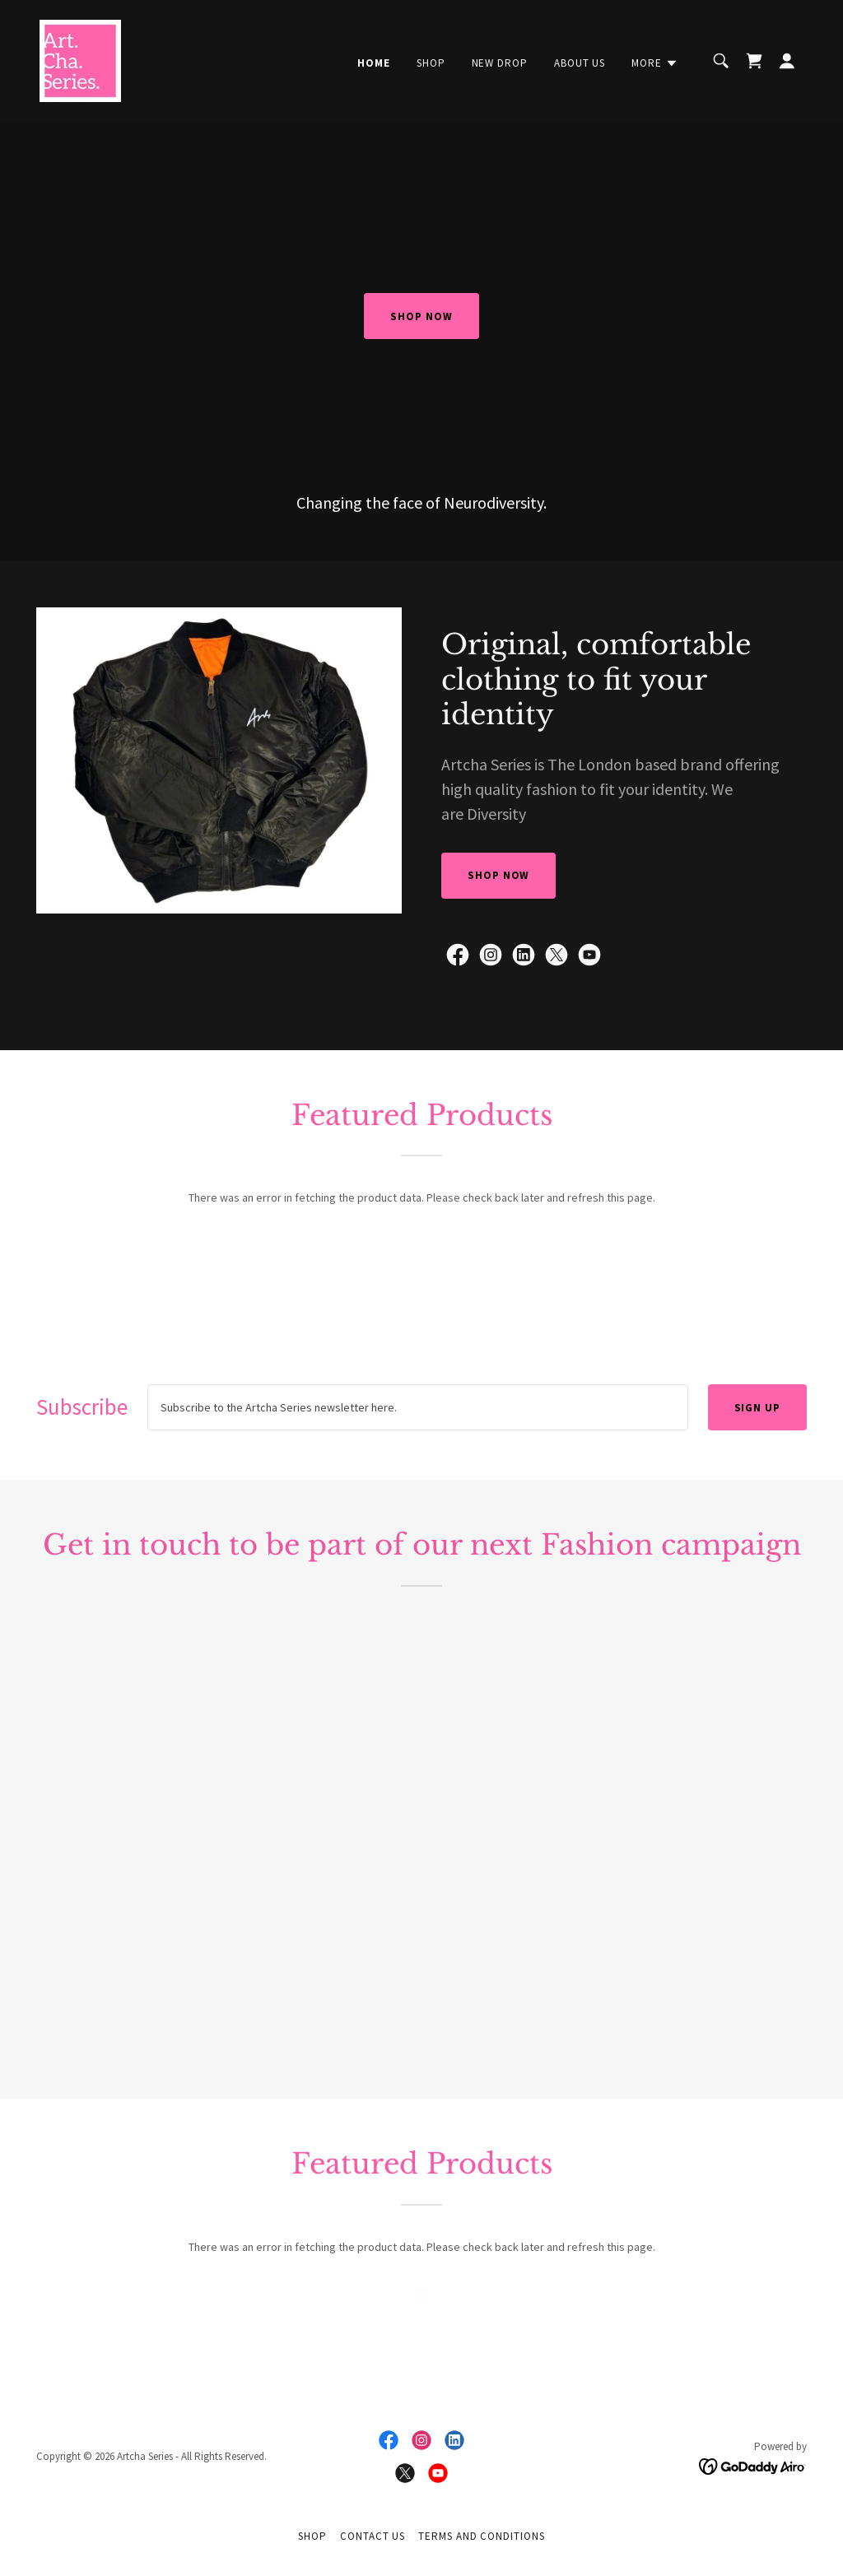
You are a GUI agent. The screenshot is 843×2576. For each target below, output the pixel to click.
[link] (80, 59)
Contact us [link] (372, 2536)
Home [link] (373, 63)
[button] (654, 63)
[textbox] (417, 1407)
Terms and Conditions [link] (481, 2536)
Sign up (757, 1408)
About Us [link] (579, 63)
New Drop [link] (500, 63)
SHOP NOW (421, 316)
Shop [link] (431, 63)
